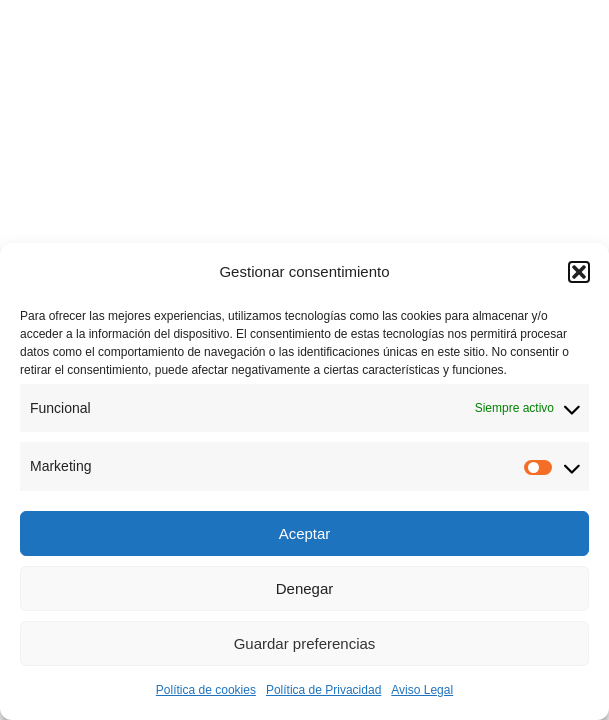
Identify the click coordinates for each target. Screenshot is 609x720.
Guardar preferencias (305, 643)
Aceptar (305, 533)
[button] (579, 272)
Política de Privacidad (323, 690)
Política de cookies (206, 690)
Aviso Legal (422, 690)
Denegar (305, 588)
